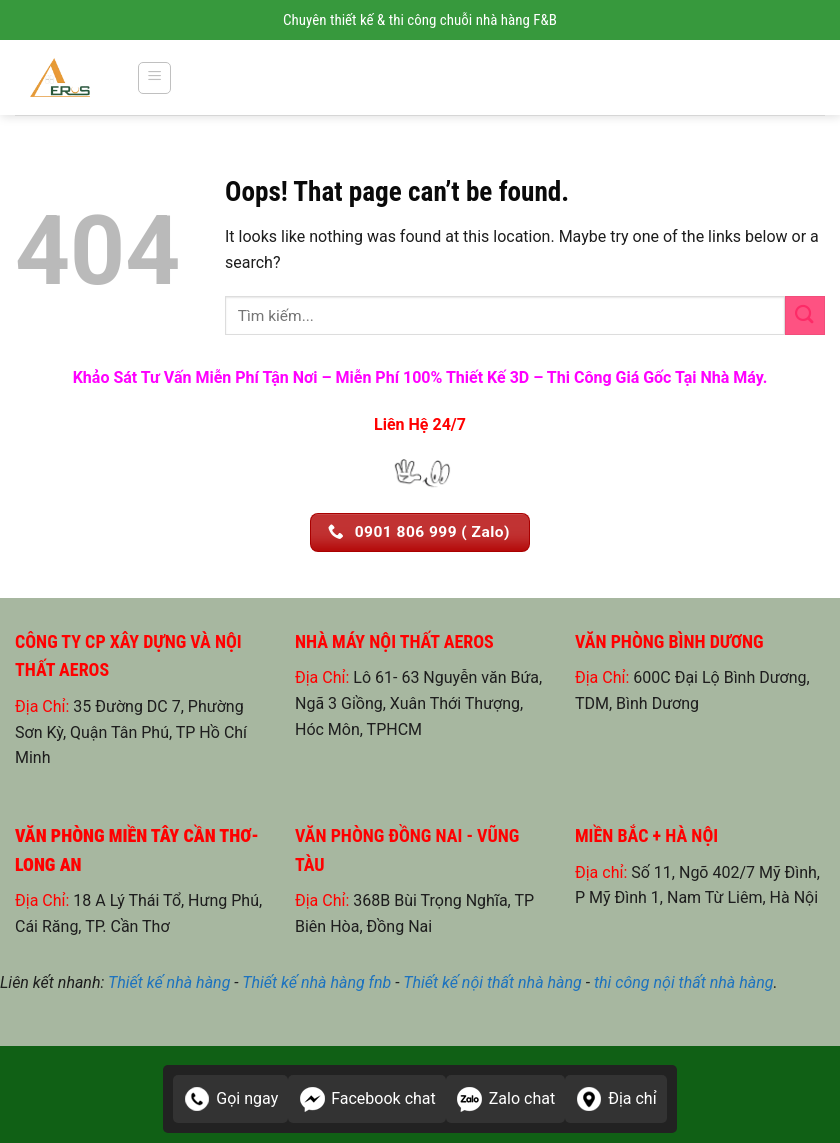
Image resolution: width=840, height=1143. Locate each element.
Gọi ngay (230, 1099)
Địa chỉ (615, 1099)
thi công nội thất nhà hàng (684, 982)
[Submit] (805, 315)
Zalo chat (505, 1099)
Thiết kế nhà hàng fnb (316, 982)
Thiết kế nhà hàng (169, 982)
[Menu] (154, 78)
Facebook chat (367, 1099)
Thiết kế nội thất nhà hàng (492, 982)
